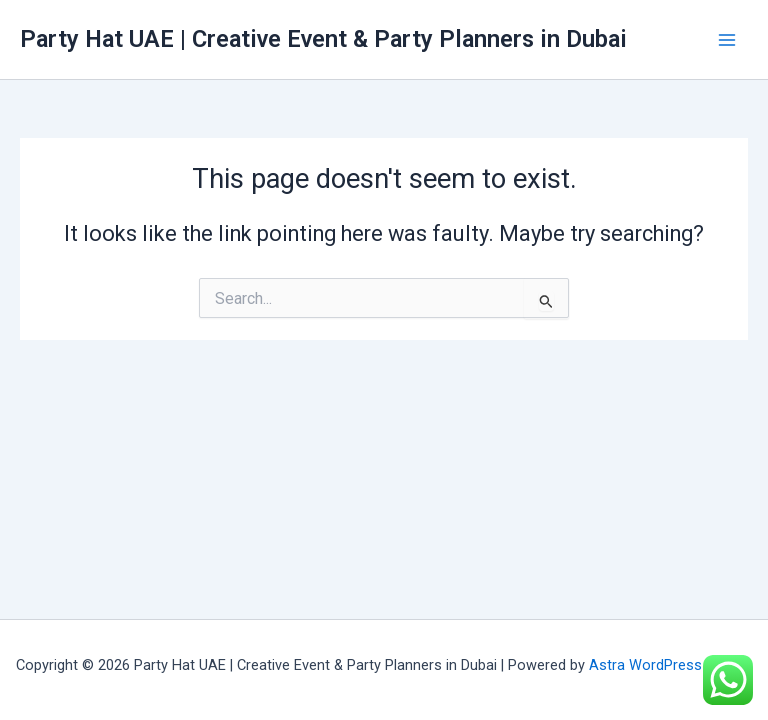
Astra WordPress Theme (670, 665)
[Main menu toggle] (727, 40)
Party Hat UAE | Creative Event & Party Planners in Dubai (323, 39)
